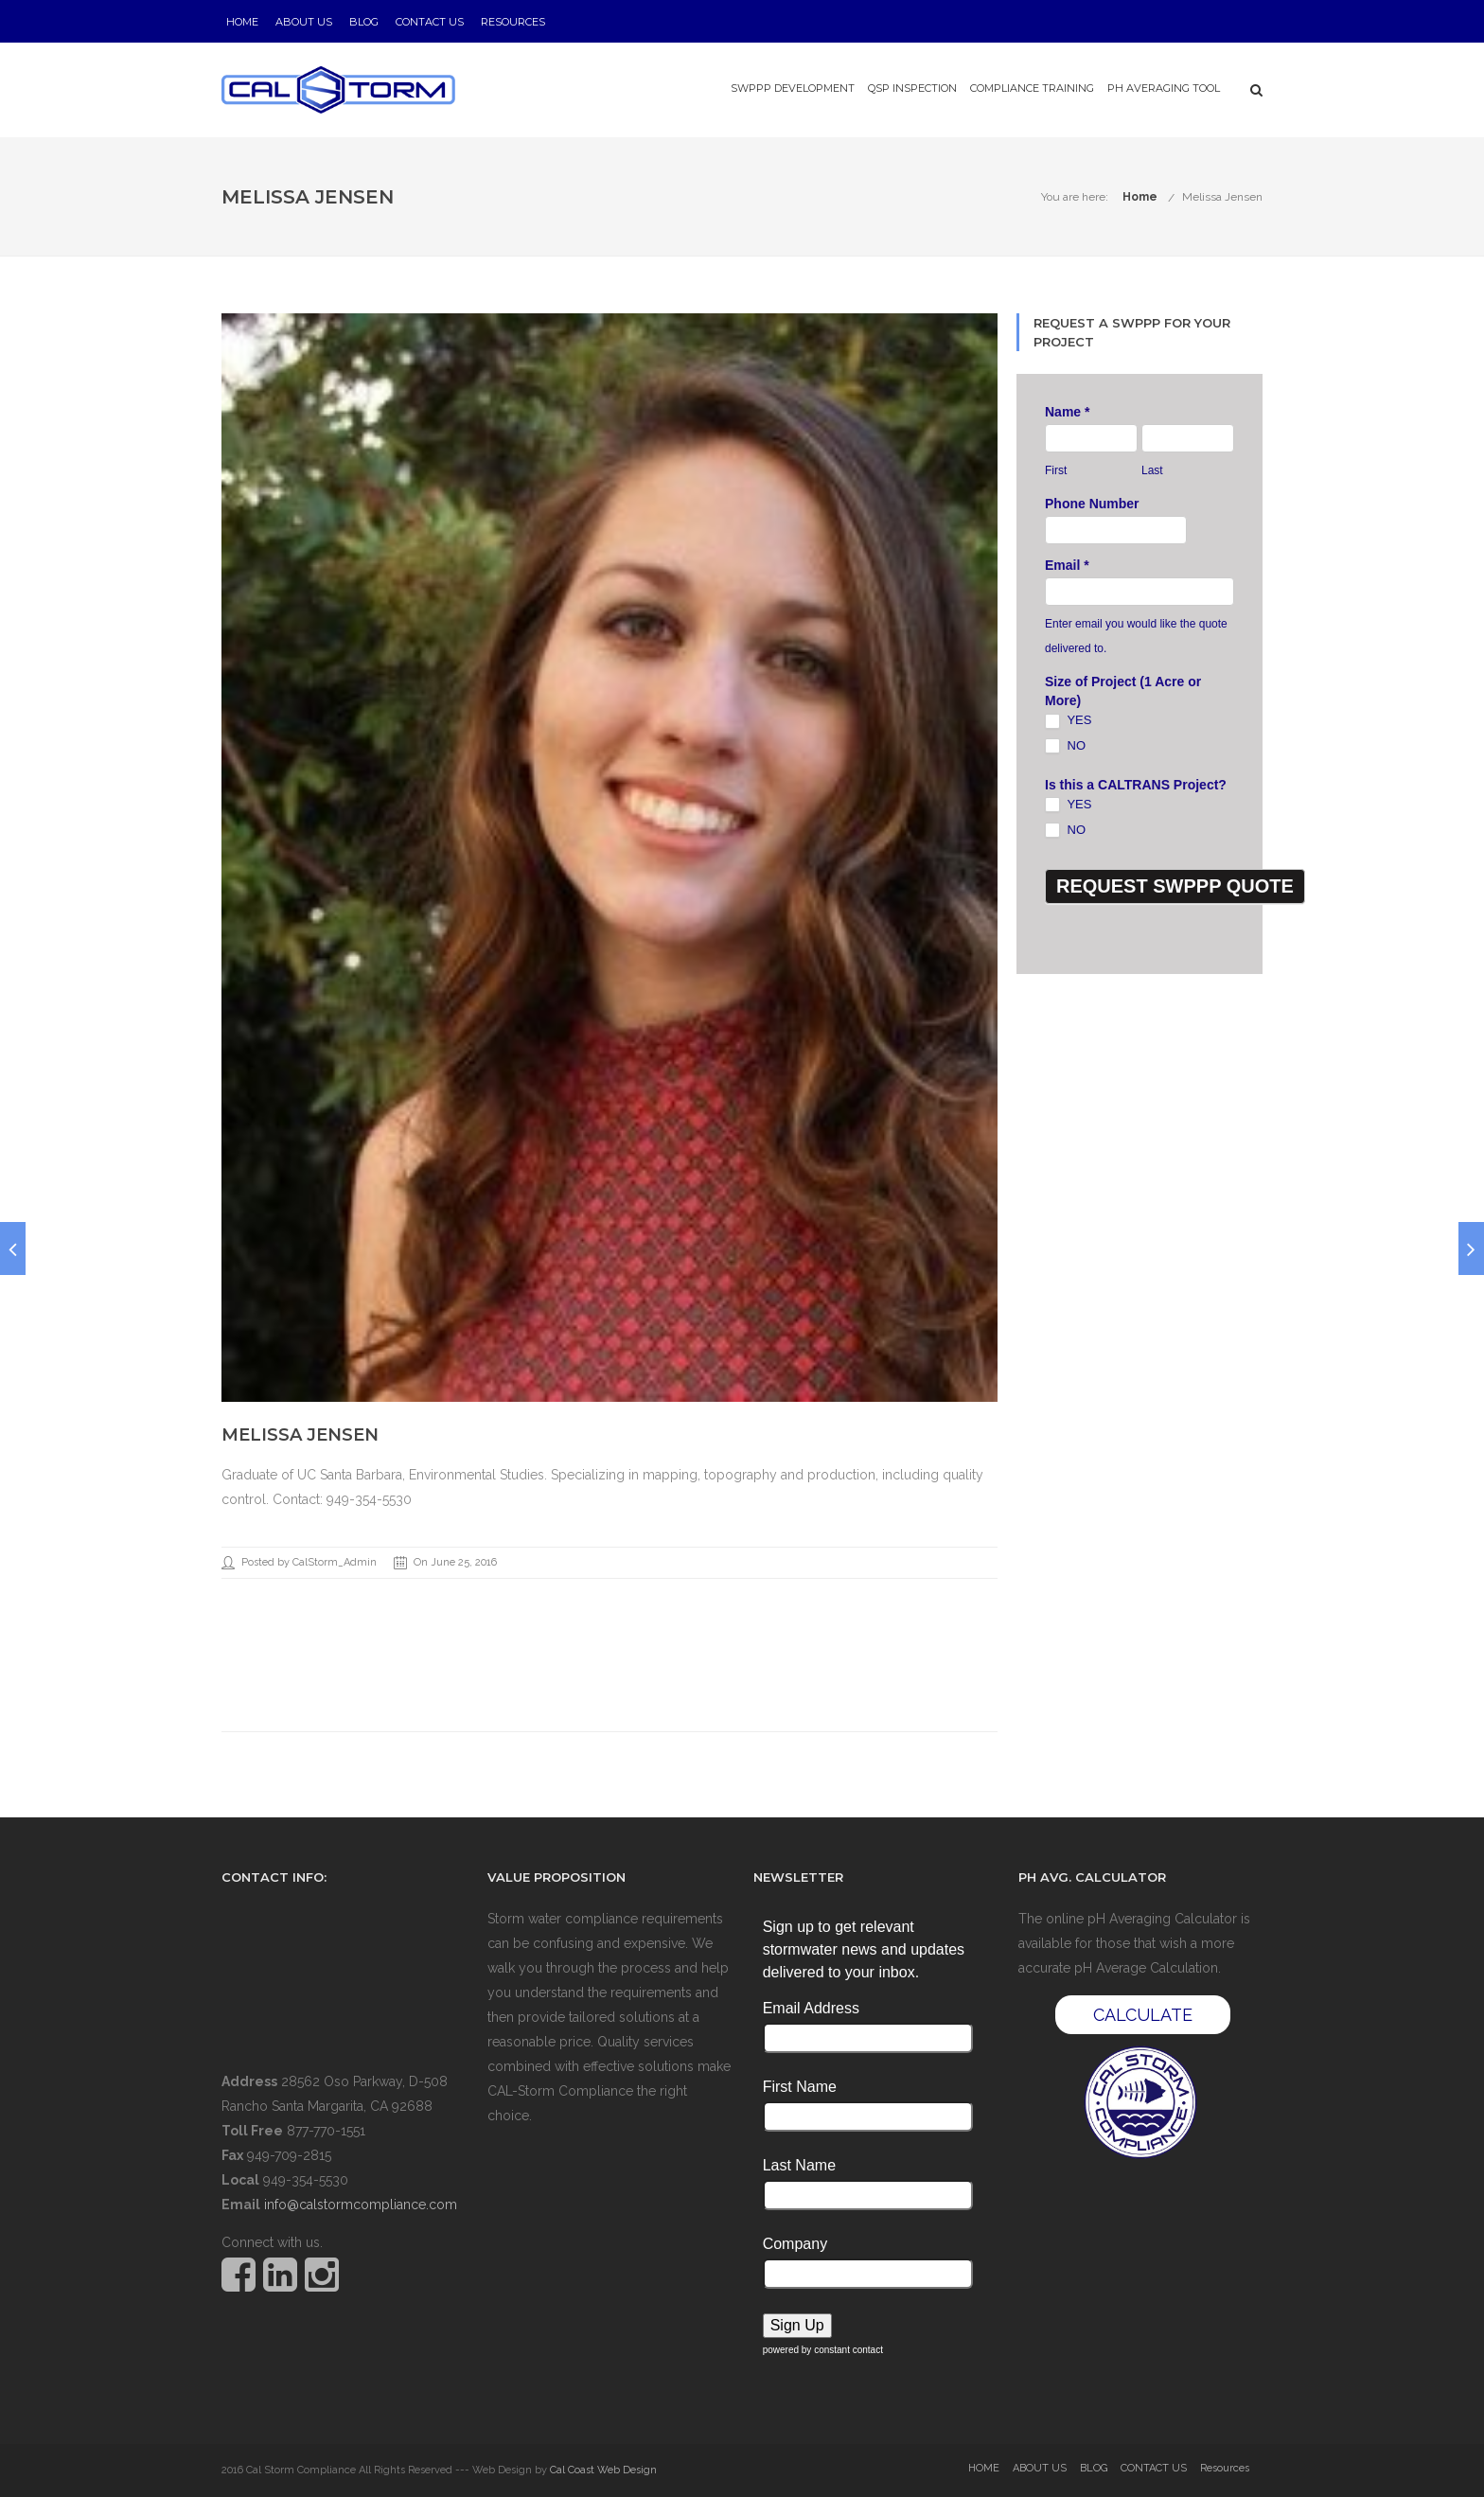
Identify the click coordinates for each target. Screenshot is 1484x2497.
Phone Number (1092, 503)
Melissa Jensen (1222, 197)
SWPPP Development (793, 88)
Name (1067, 411)
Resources (513, 21)
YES (1068, 721)
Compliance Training (1032, 88)
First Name (800, 2087)
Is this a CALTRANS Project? (1136, 784)
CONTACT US (430, 21)
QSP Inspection (912, 88)
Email (1067, 565)
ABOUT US (303, 21)
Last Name (799, 2165)
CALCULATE (1142, 2015)
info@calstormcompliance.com (360, 2204)
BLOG (364, 21)
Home (1139, 197)
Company (795, 2244)
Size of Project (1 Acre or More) (1123, 691)
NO (1065, 746)
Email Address (811, 2008)
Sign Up (797, 2325)
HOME (242, 21)
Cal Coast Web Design (603, 2470)
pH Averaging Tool (1163, 88)
